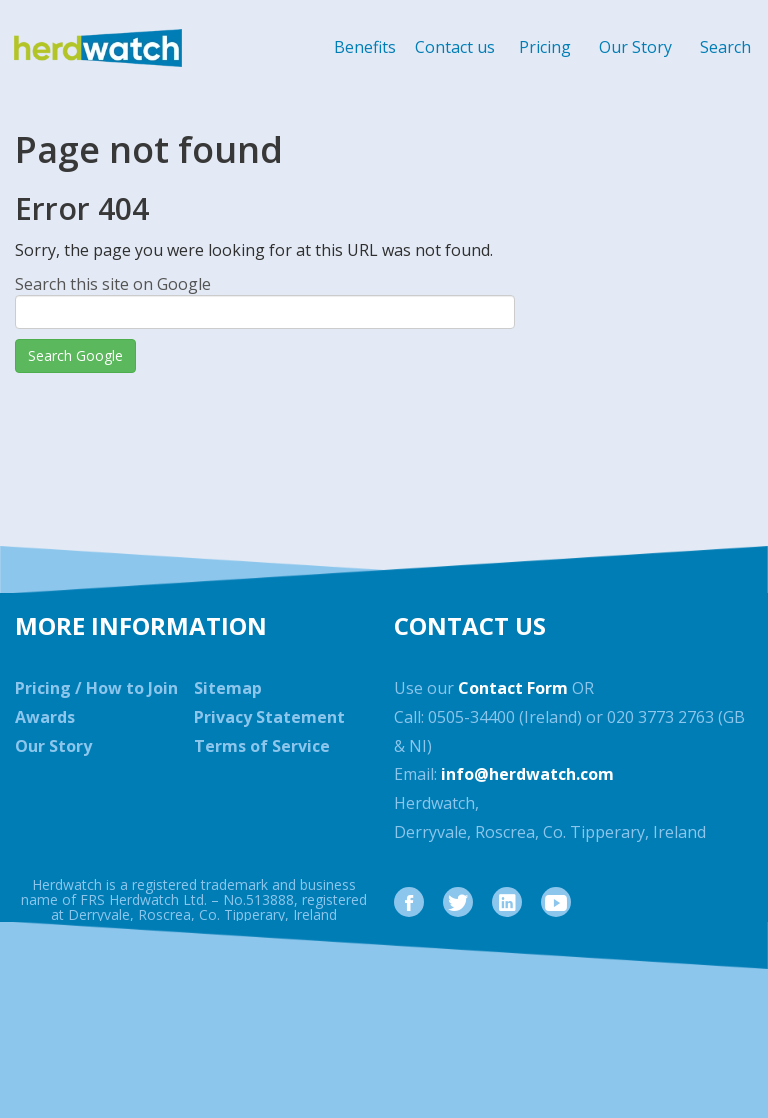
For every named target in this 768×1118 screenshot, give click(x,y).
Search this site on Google (113, 284)
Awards (45, 717)
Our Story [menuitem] (635, 47)
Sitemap (228, 688)
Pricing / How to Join (96, 688)
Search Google (75, 355)
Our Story (53, 746)
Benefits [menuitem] (365, 47)
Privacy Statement (269, 717)
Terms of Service (262, 746)
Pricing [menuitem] (545, 47)
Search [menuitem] (725, 47)
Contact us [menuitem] (455, 47)
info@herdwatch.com (527, 774)
